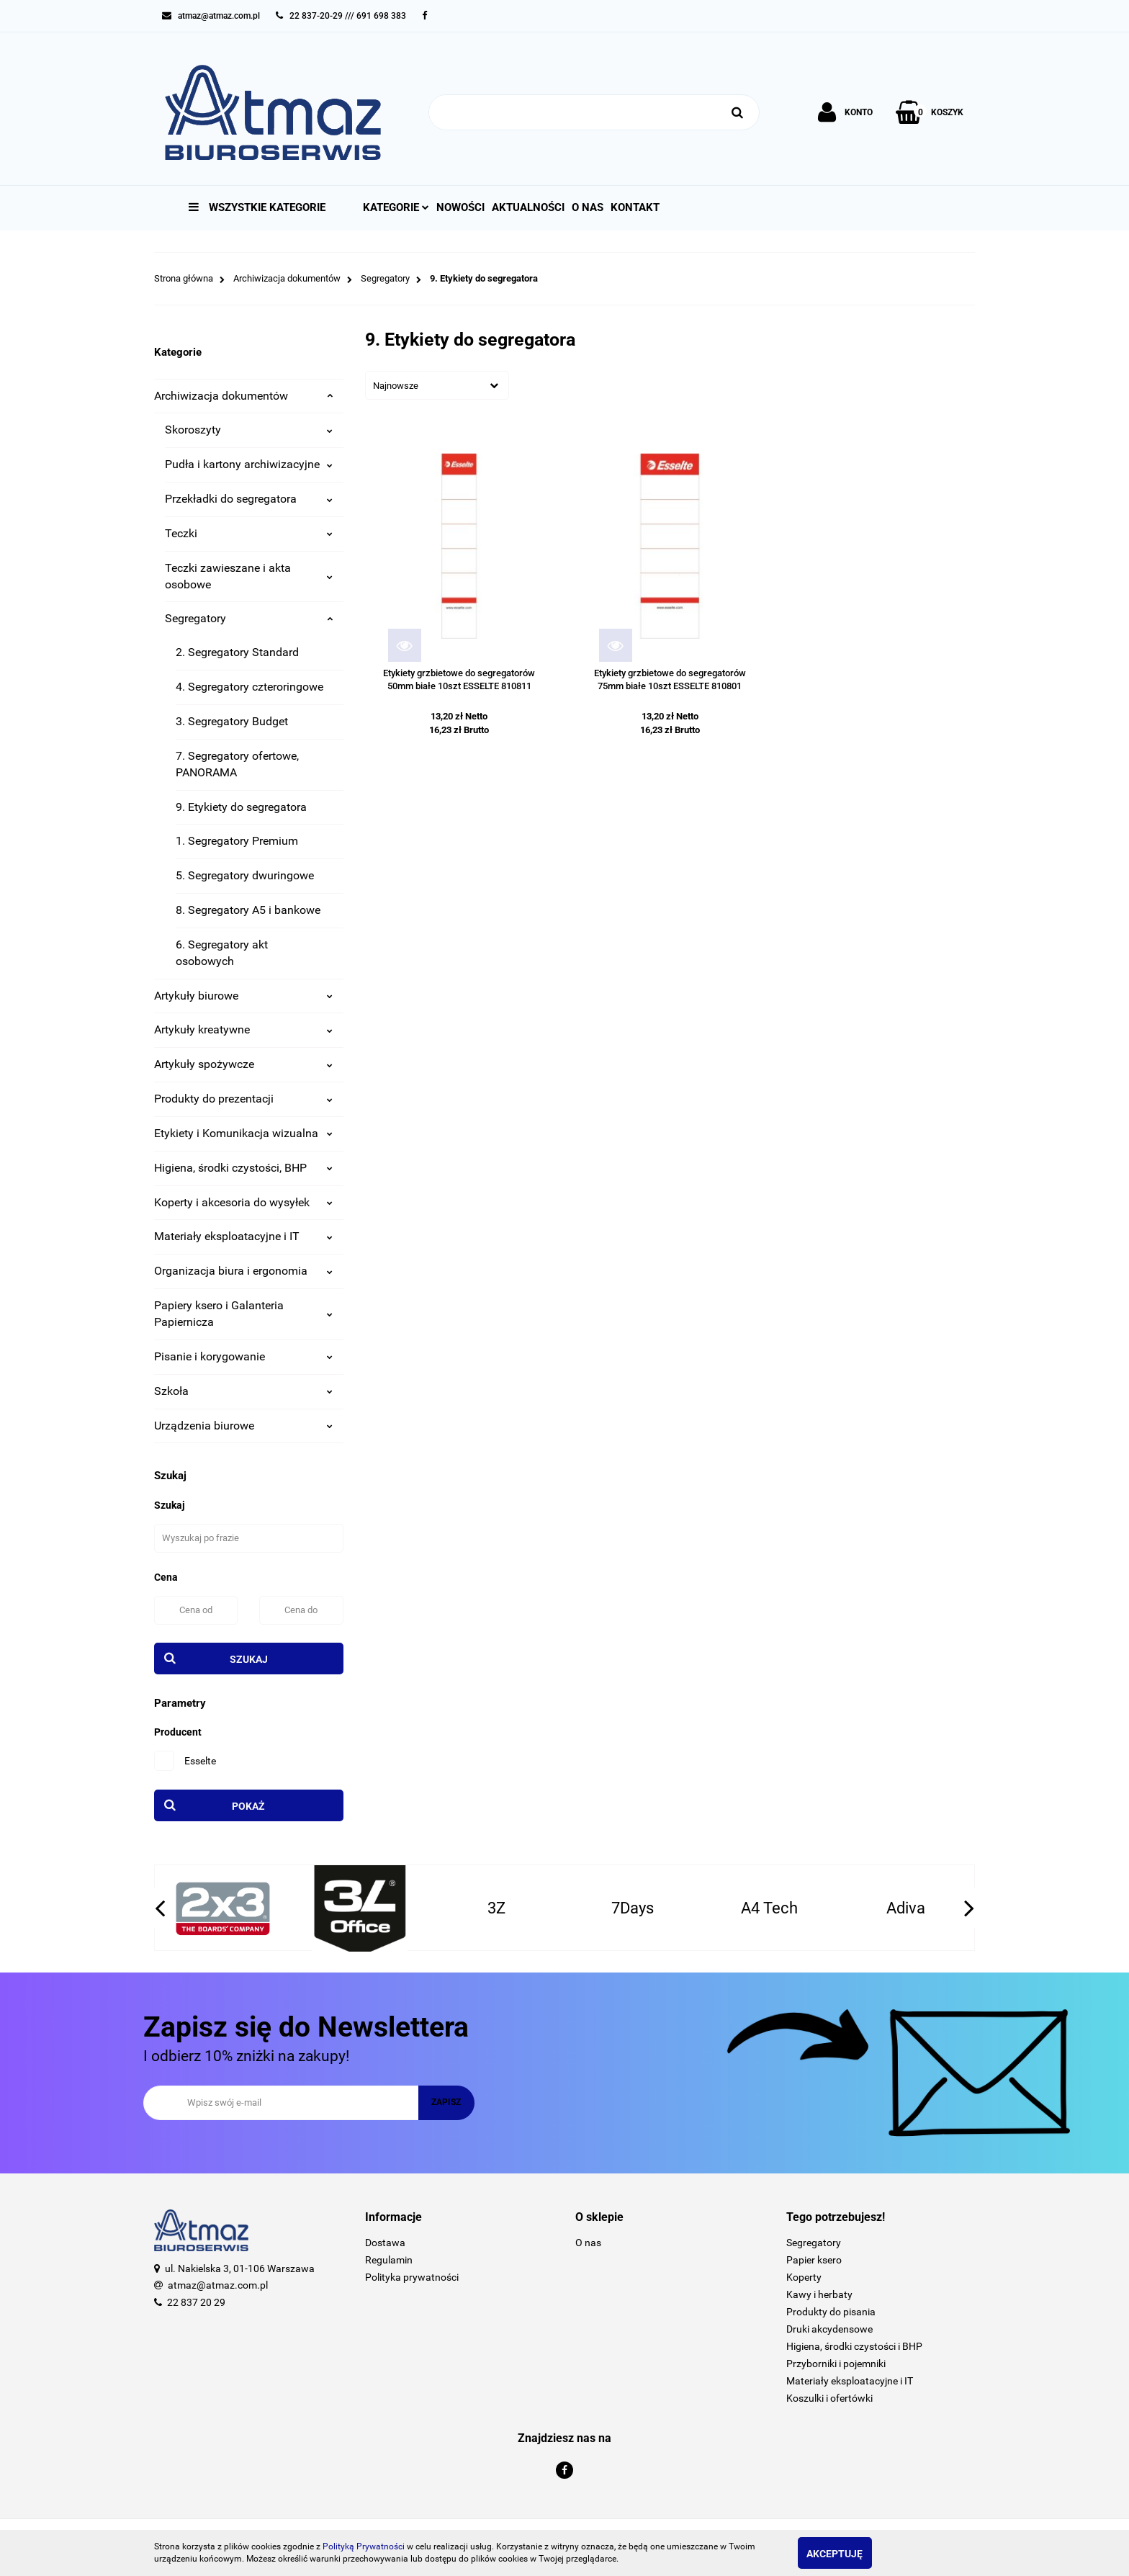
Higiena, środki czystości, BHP (243, 1168)
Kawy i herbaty (819, 2294)
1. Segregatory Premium (237, 841)
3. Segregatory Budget (232, 721)
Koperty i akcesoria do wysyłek (243, 1202)
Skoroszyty (249, 429)
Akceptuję (849, 2553)
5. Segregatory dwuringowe (245, 875)
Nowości (460, 207)
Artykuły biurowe (243, 995)
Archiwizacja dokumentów (243, 396)
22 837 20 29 (196, 2302)
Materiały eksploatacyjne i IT (243, 1236)
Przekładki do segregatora (249, 499)
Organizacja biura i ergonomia (243, 1271)
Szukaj (249, 1659)
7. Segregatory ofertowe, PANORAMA (237, 764)
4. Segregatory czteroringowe (249, 687)
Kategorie (396, 207)
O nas (587, 207)
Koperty (804, 2277)
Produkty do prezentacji (243, 1098)
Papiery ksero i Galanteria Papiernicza (243, 1313)
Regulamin (389, 2260)
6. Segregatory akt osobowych (222, 953)
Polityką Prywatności (364, 2546)
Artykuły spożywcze (243, 1064)
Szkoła (243, 1391)
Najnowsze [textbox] (395, 385)
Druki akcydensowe (829, 2329)
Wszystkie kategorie (257, 207)
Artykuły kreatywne (243, 1029)
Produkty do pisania (831, 2311)
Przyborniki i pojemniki (836, 2363)
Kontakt (635, 207)
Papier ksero (814, 2260)
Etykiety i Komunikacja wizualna (243, 1133)
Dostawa (385, 2242)
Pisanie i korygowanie (243, 1356)
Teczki (249, 533)
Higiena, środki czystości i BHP (854, 2346)
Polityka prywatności (412, 2277)
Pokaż (248, 1806)
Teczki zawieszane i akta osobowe (249, 576)
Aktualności (528, 207)
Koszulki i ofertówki (829, 2398)
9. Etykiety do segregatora (241, 807)
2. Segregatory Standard (237, 652)
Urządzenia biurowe (243, 1425)
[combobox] (437, 385)
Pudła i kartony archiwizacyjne (249, 464)
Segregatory (249, 618)
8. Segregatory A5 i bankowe (248, 910)
